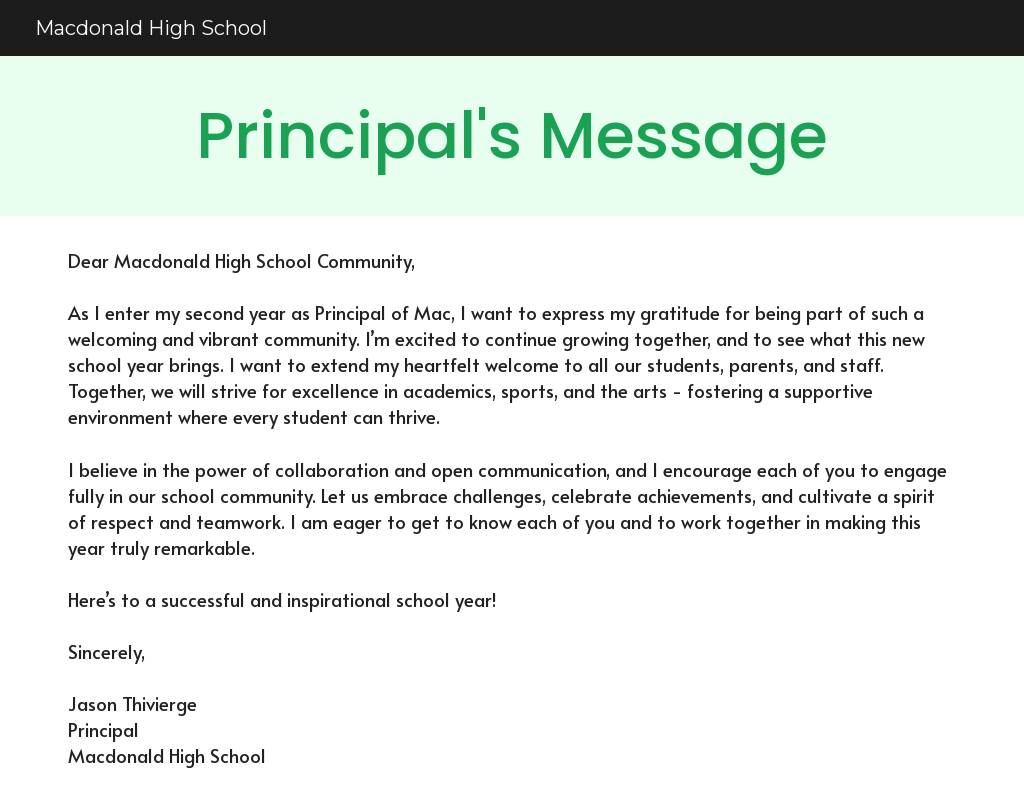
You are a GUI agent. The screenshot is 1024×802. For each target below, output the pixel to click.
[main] (512, 136)
